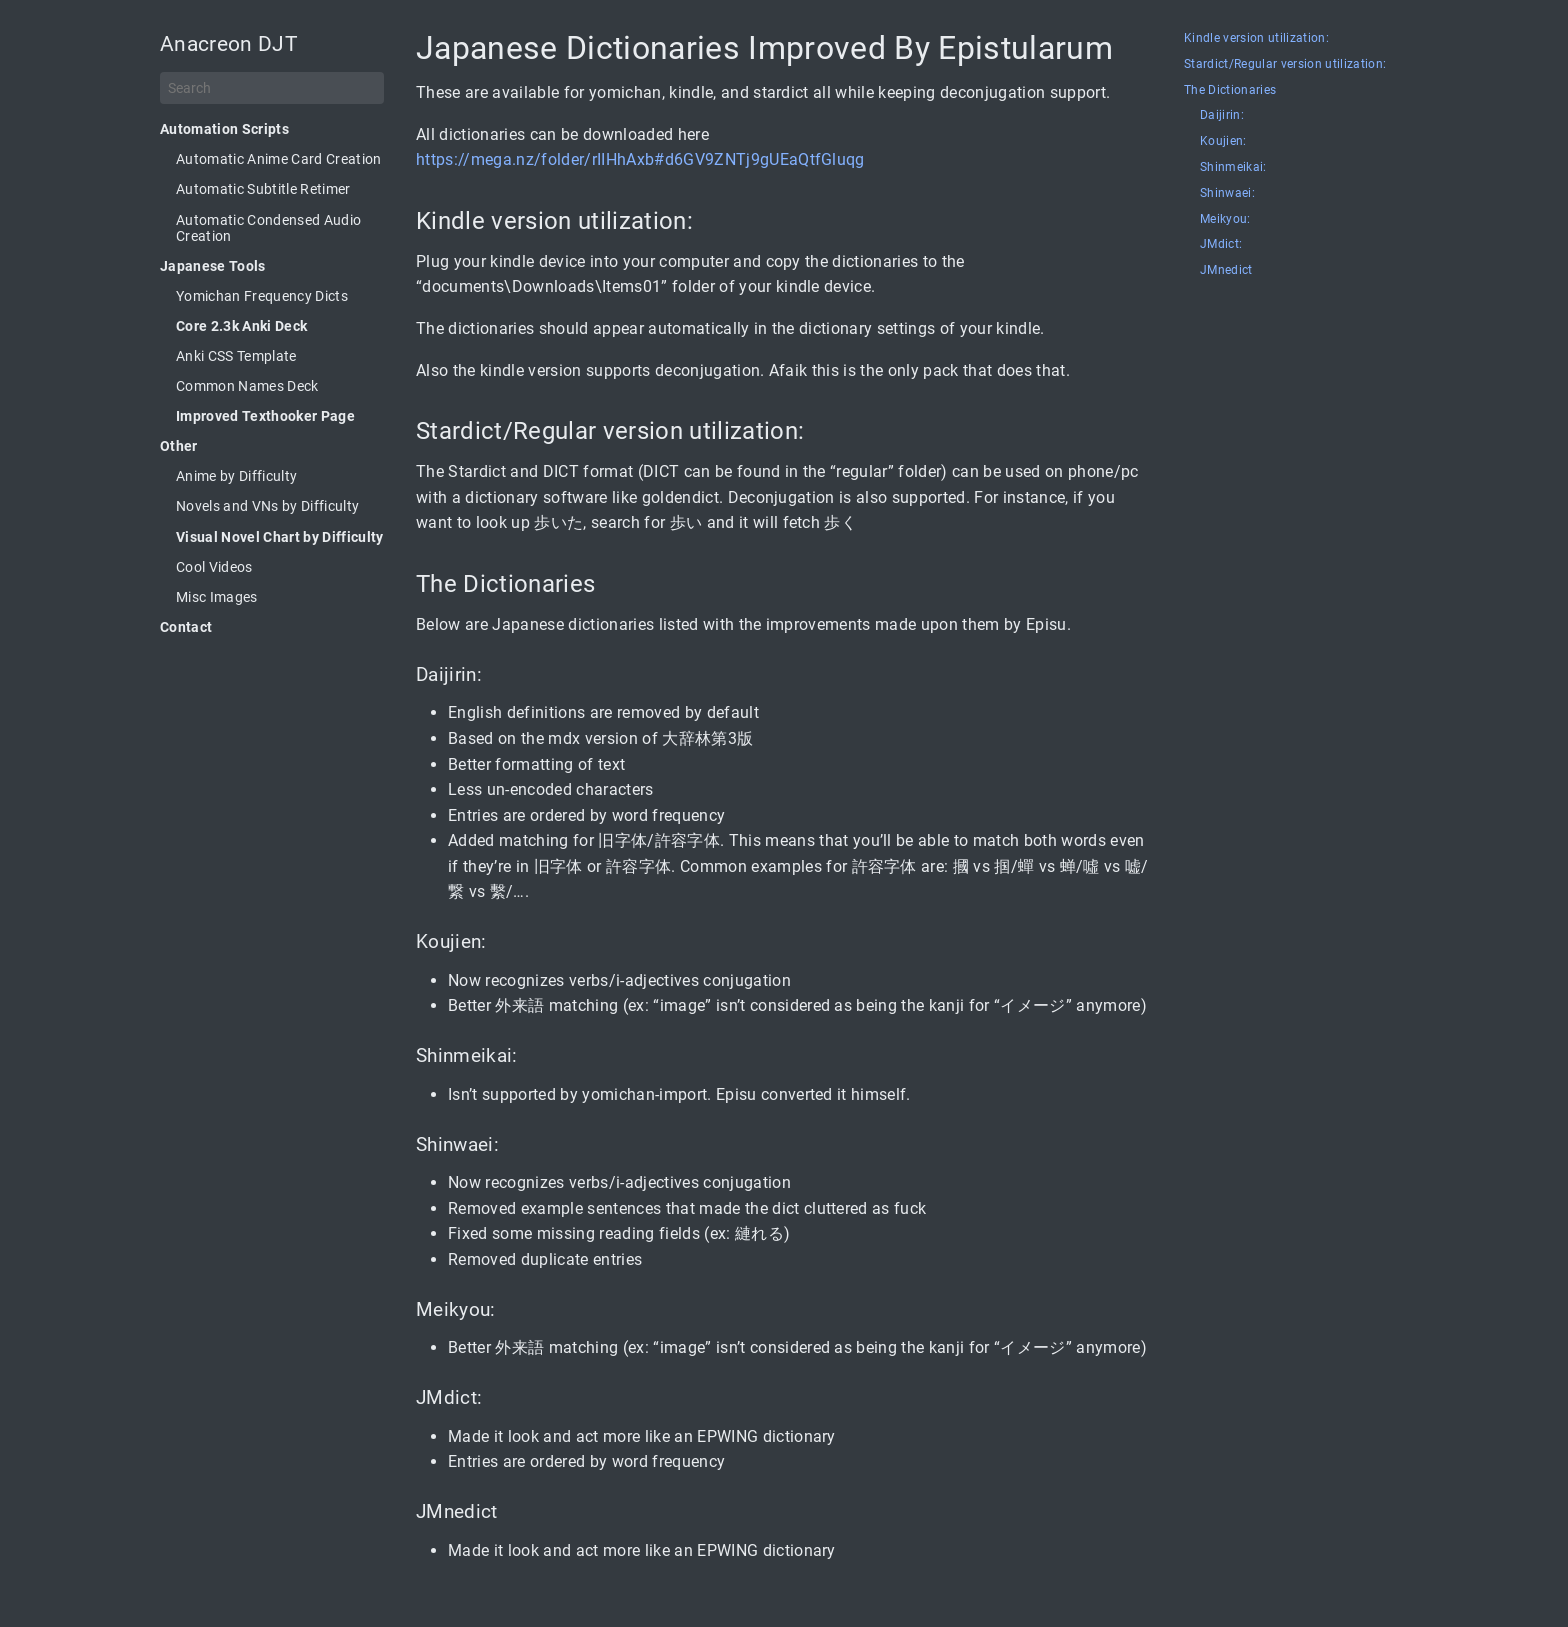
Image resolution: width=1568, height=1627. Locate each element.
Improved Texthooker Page (265, 416)
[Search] (272, 88)
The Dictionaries (1230, 90)
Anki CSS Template (236, 356)
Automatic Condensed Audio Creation (268, 228)
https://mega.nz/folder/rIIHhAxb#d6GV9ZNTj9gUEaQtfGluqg (640, 159)
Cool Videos (214, 567)
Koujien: (1223, 141)
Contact (186, 627)
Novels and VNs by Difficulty (267, 506)
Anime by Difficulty (236, 476)
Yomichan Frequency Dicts (262, 296)
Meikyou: (1225, 219)
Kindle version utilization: (1256, 38)
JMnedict (1226, 270)
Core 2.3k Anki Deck (241, 326)
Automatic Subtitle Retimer (263, 189)
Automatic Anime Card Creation (279, 159)
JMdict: (1221, 244)
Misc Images (217, 597)
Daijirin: (1222, 115)
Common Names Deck (247, 386)
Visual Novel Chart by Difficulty (280, 537)
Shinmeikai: (1233, 167)
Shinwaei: (1227, 193)
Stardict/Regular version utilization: (1285, 64)
